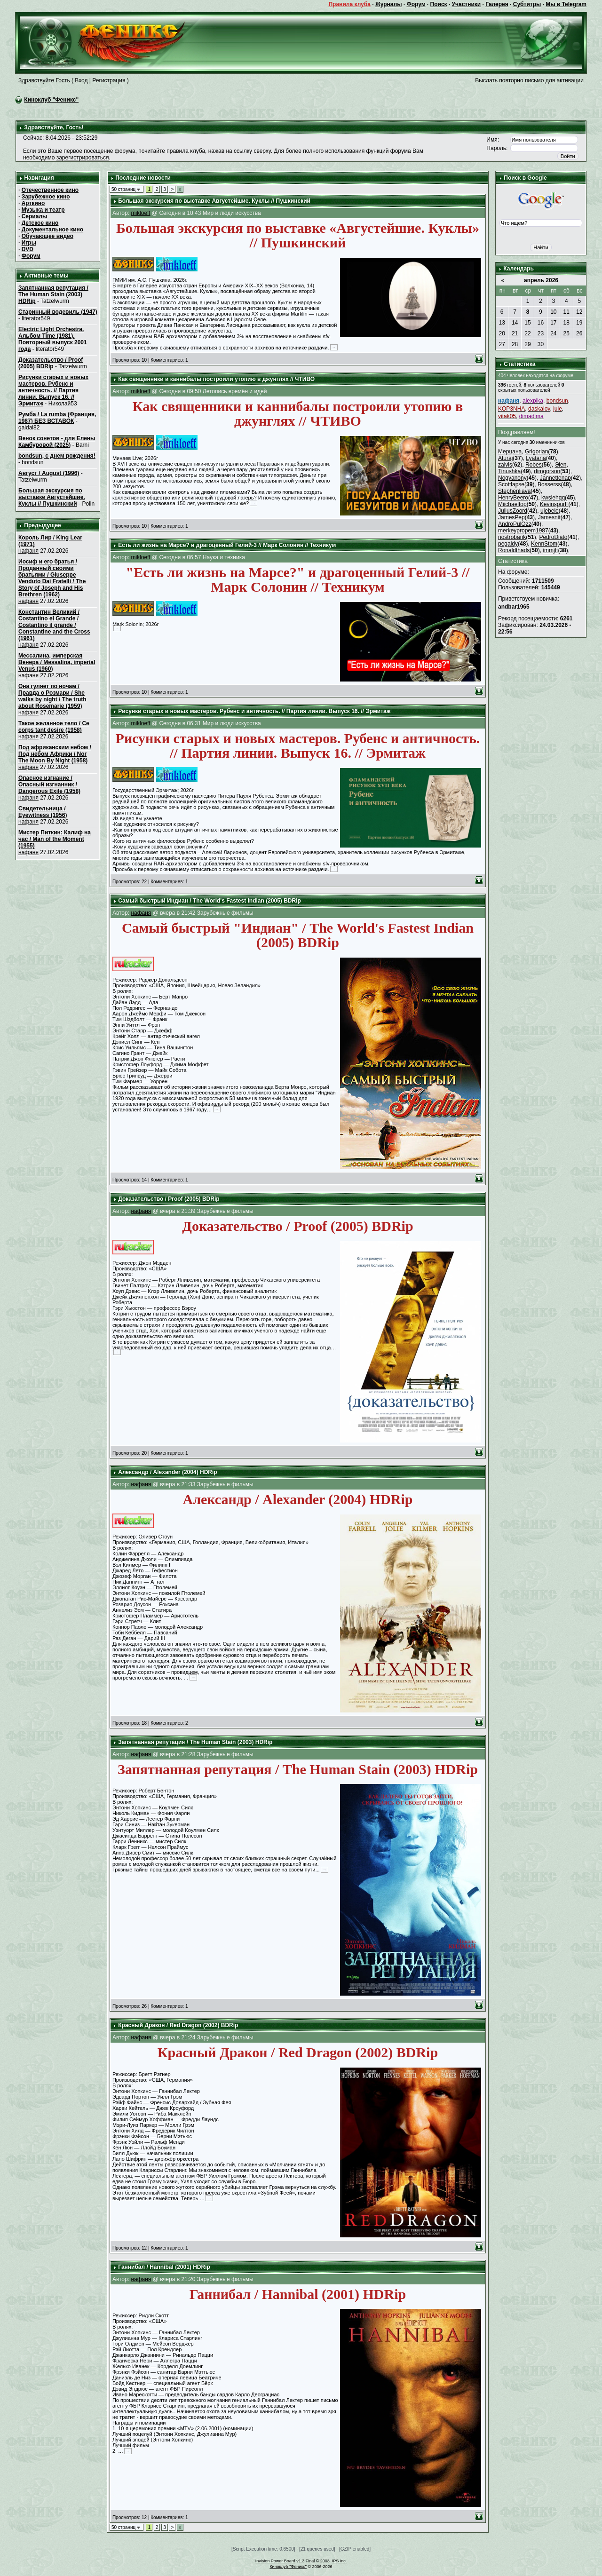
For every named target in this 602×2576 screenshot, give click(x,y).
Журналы (388, 4)
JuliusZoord (512, 510)
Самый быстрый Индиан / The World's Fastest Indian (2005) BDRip (209, 900)
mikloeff (140, 213)
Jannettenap (555, 478)
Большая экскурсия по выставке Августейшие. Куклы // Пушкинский (51, 497)
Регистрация (108, 80)
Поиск (438, 4)
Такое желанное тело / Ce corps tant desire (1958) (53, 726)
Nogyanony (512, 478)
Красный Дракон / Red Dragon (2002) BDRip (178, 2025)
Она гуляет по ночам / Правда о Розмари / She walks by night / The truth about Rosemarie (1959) (52, 696)
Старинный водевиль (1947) (57, 312)
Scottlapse (511, 484)
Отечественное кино (50, 190)
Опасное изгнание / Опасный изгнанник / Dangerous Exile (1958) (49, 784)
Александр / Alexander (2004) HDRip (167, 1472)
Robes (533, 464)
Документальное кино (52, 229)
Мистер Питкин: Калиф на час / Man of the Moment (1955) (54, 839)
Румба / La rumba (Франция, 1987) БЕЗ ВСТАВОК (57, 417)
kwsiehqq (553, 497)
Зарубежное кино (46, 196)
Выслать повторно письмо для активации (529, 80)
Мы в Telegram (566, 4)
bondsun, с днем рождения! (56, 455)
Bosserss (549, 484)
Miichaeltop (512, 504)
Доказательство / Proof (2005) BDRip (50, 363)
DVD (27, 249)
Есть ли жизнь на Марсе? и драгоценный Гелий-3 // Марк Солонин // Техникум (227, 545)
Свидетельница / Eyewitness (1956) (42, 811)
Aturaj (505, 458)
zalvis (505, 464)
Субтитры (527, 4)
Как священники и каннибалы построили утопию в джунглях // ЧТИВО (216, 379)
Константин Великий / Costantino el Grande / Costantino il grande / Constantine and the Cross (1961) (54, 625)
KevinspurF (554, 504)
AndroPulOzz (514, 524)
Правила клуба (349, 4)
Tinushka (509, 471)
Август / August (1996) (48, 473)
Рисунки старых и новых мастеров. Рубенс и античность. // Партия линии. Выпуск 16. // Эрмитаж (53, 390)
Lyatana (536, 458)
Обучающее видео (47, 236)
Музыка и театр (43, 209)
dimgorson (547, 471)
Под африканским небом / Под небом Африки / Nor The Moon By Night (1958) (54, 754)
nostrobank (512, 537)
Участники (466, 4)
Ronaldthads (514, 550)
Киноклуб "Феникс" (51, 99)
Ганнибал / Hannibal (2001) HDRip (164, 2267)
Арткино (33, 203)
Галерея (496, 4)
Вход (81, 80)
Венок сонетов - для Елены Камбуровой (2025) (56, 441)
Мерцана (510, 451)
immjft (550, 550)
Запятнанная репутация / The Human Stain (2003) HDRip (53, 294)
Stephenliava (514, 491)
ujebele (549, 510)
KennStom (544, 543)
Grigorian (536, 451)
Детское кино (40, 223)
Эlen (561, 464)
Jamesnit (549, 517)
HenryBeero (513, 497)
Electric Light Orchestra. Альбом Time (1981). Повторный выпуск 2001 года (52, 339)
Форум (415, 4)
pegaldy (508, 543)
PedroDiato (553, 537)
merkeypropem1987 (523, 530)
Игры (29, 242)
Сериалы (35, 216)
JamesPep (511, 517)
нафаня (28, 550)
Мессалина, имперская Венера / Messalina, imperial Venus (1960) (56, 662)
